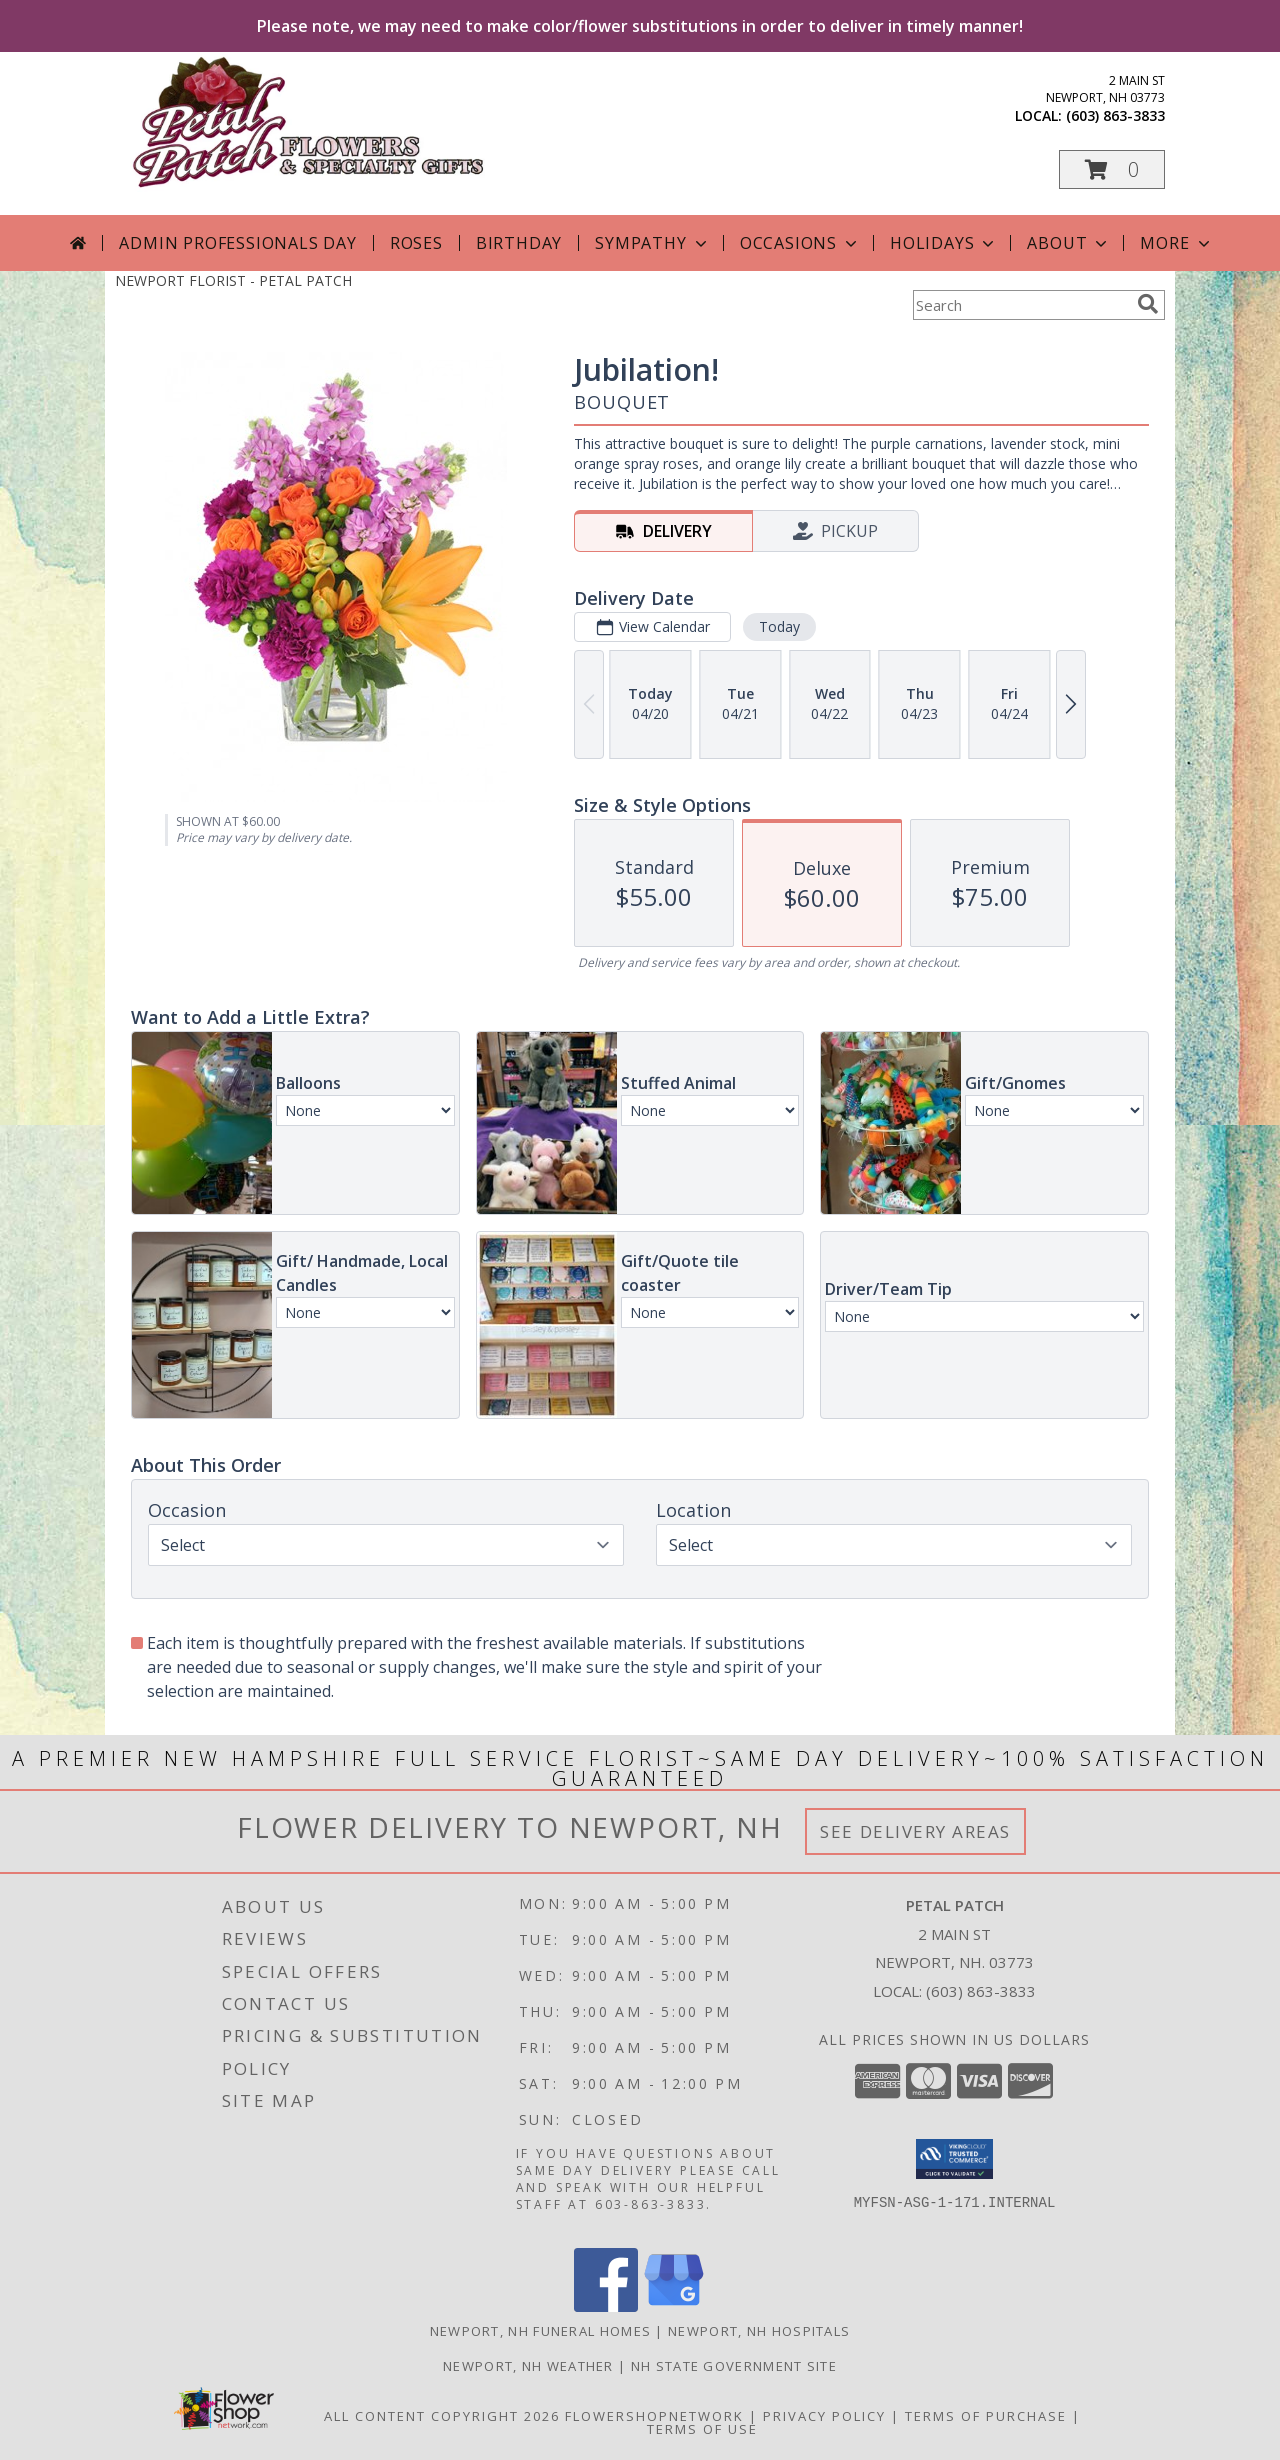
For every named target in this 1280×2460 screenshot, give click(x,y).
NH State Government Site (734, 2366)
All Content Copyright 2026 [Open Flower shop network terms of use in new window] (442, 2416)
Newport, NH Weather (528, 2366)
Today (779, 626)
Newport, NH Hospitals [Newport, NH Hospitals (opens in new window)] (759, 2331)
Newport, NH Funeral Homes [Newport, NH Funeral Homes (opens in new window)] (541, 2331)
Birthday (519, 243)
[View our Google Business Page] (674, 2306)
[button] (1112, 169)
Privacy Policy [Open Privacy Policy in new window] (824, 2416)
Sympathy (652, 243)
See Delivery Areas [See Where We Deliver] (915, 1831)
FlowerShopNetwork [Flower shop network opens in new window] (654, 2416)
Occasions (800, 243)
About (1069, 243)
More (1176, 243)
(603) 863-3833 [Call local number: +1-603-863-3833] (1115, 115)
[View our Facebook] (606, 2306)
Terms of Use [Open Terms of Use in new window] (702, 2429)
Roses (416, 243)
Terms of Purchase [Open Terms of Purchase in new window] (986, 2416)
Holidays (944, 243)
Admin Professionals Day (237, 243)
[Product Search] (1021, 305)
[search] (1148, 304)
